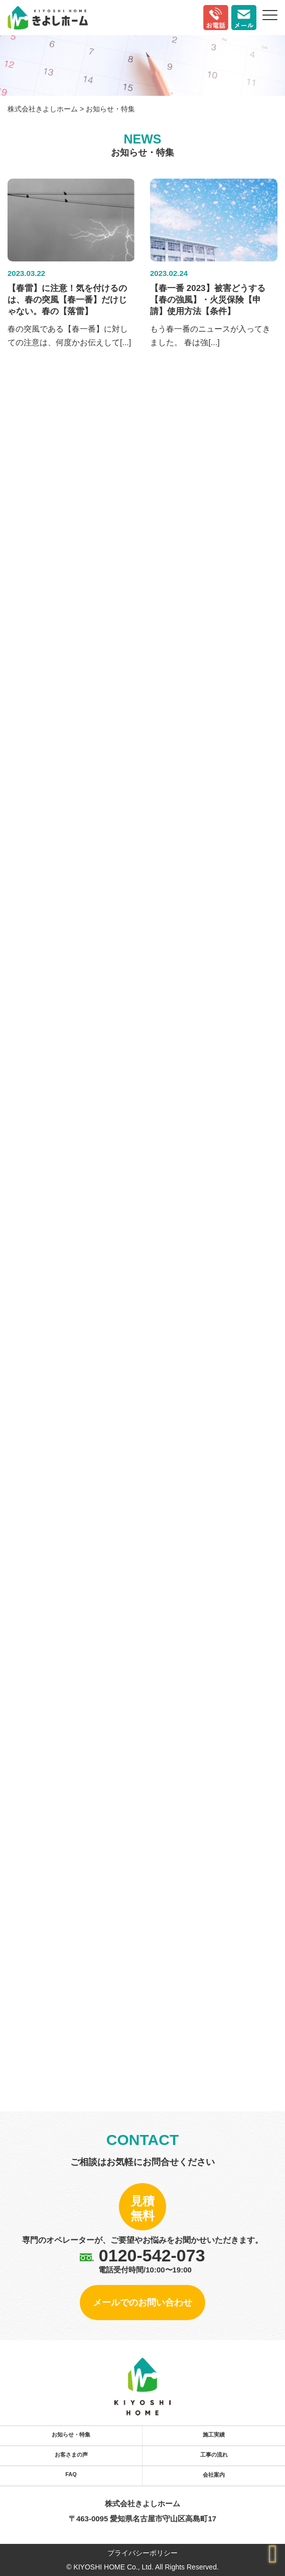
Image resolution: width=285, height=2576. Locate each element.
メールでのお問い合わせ (142, 2303)
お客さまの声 (71, 2455)
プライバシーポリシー (142, 2553)
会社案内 (214, 2475)
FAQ (71, 2474)
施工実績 (214, 2434)
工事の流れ (214, 2455)
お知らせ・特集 (71, 2434)
